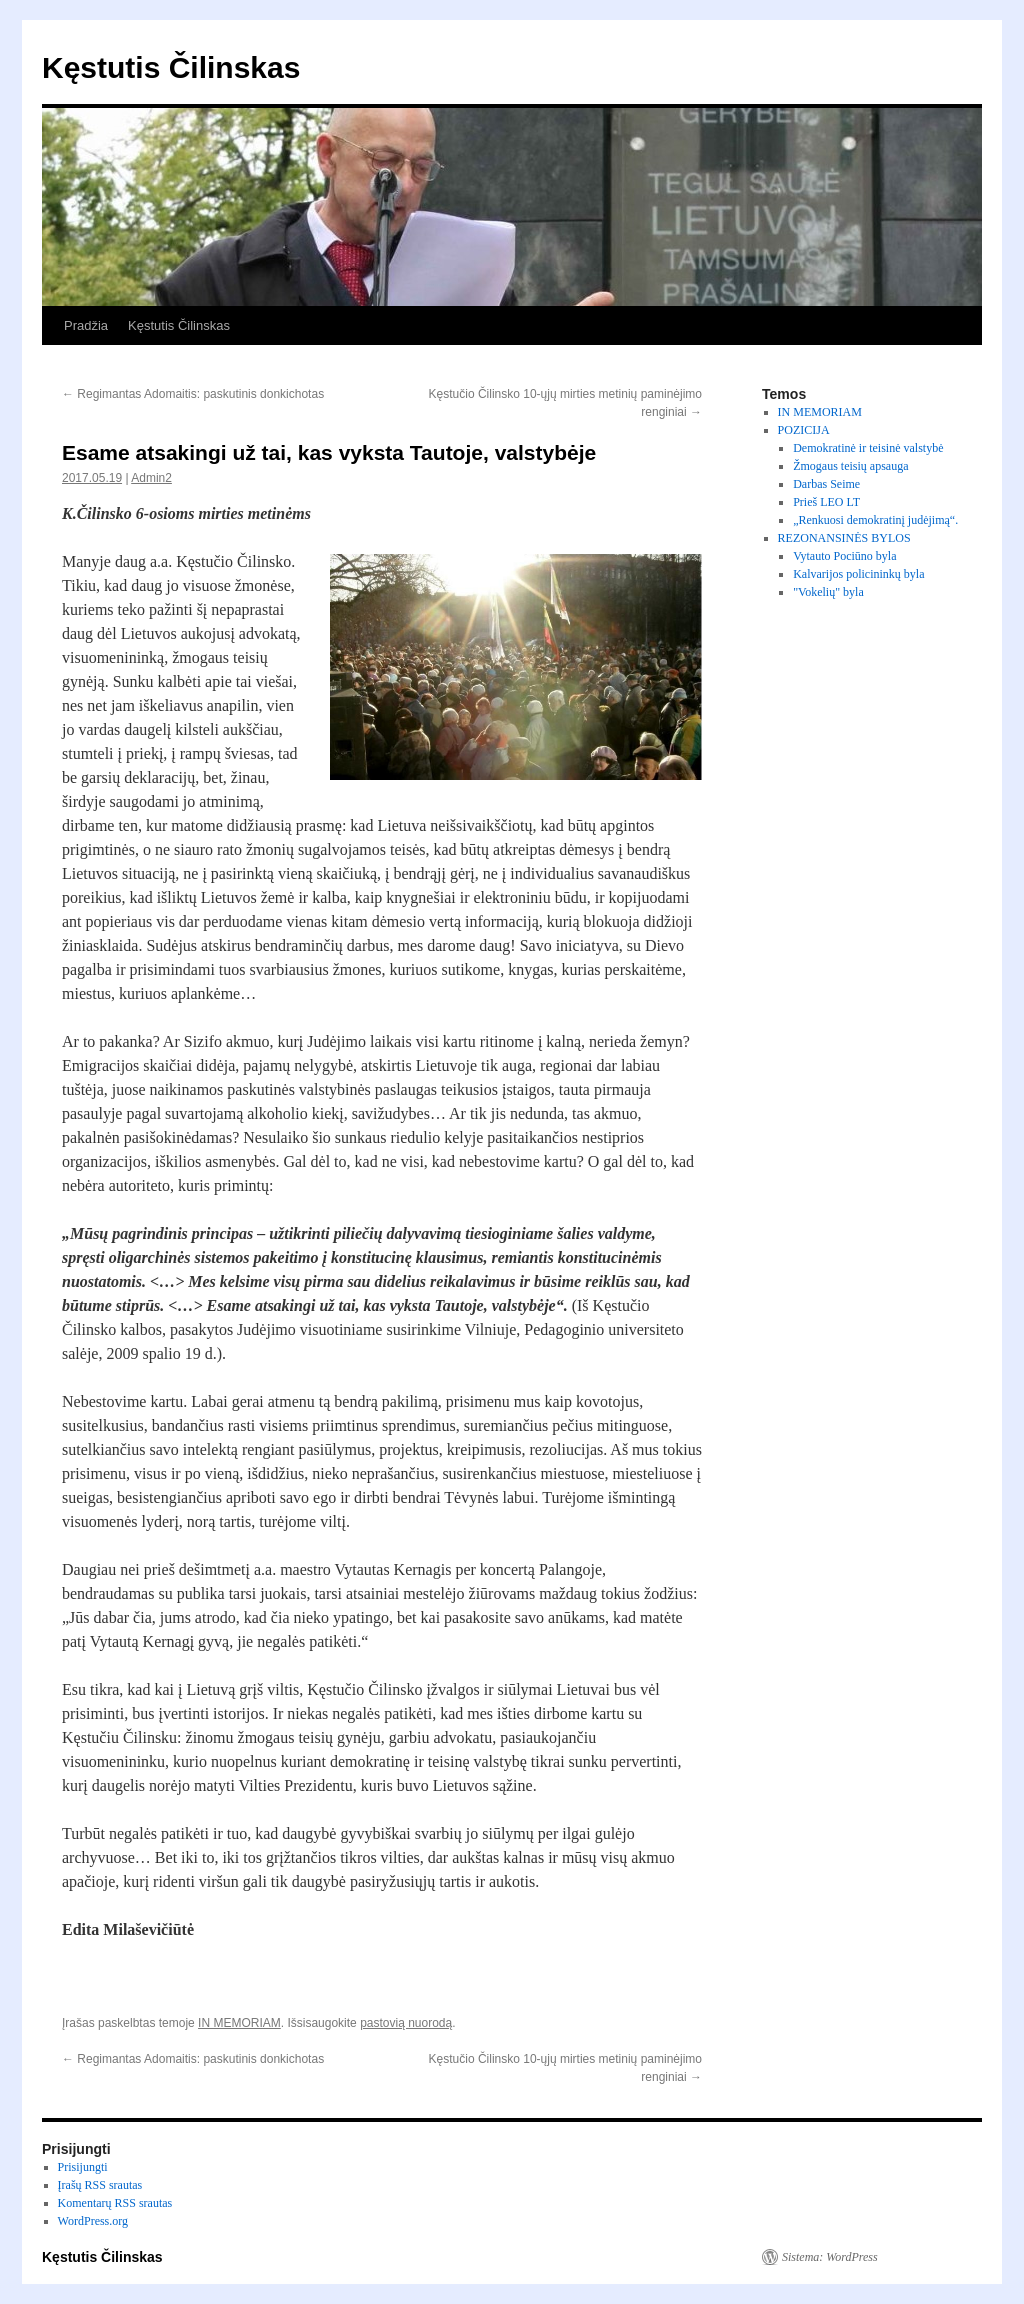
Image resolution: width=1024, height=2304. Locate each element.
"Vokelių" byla (828, 592)
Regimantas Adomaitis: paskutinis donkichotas (193, 394)
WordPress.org (93, 2221)
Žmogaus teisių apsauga (850, 466)
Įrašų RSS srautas (100, 2185)
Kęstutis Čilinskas (171, 67)
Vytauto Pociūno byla (844, 556)
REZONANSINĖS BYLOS (844, 538)
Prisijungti (83, 2167)
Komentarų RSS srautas (115, 2203)
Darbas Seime (826, 484)
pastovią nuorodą (406, 2023)
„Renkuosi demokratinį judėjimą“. (875, 520)
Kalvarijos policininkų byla (858, 574)
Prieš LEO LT (826, 502)
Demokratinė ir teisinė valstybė (868, 448)
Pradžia (86, 325)
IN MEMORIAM (239, 2023)
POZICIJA (804, 430)
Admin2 (151, 478)
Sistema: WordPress (830, 2257)
